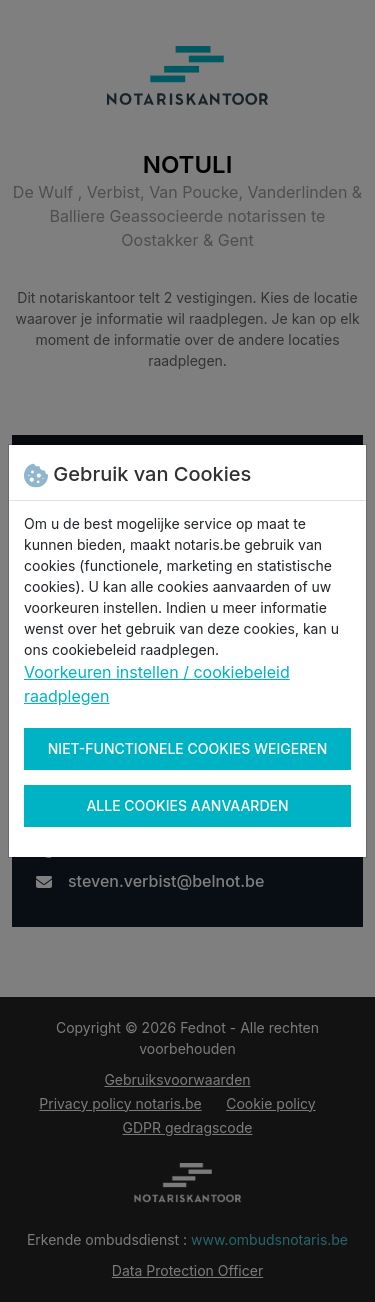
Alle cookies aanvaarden (187, 805)
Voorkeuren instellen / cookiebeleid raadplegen (157, 684)
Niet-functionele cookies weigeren (188, 748)
